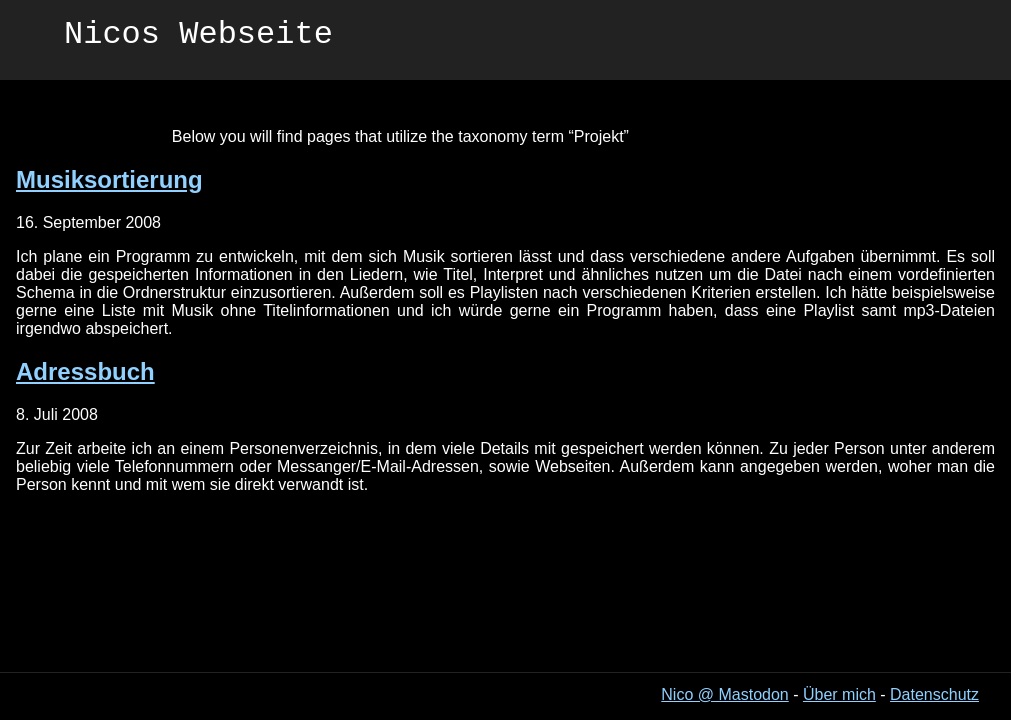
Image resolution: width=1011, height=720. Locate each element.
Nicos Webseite (198, 37)
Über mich (839, 694)
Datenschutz (934, 694)
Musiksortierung (109, 179)
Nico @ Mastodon (724, 694)
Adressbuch (85, 371)
